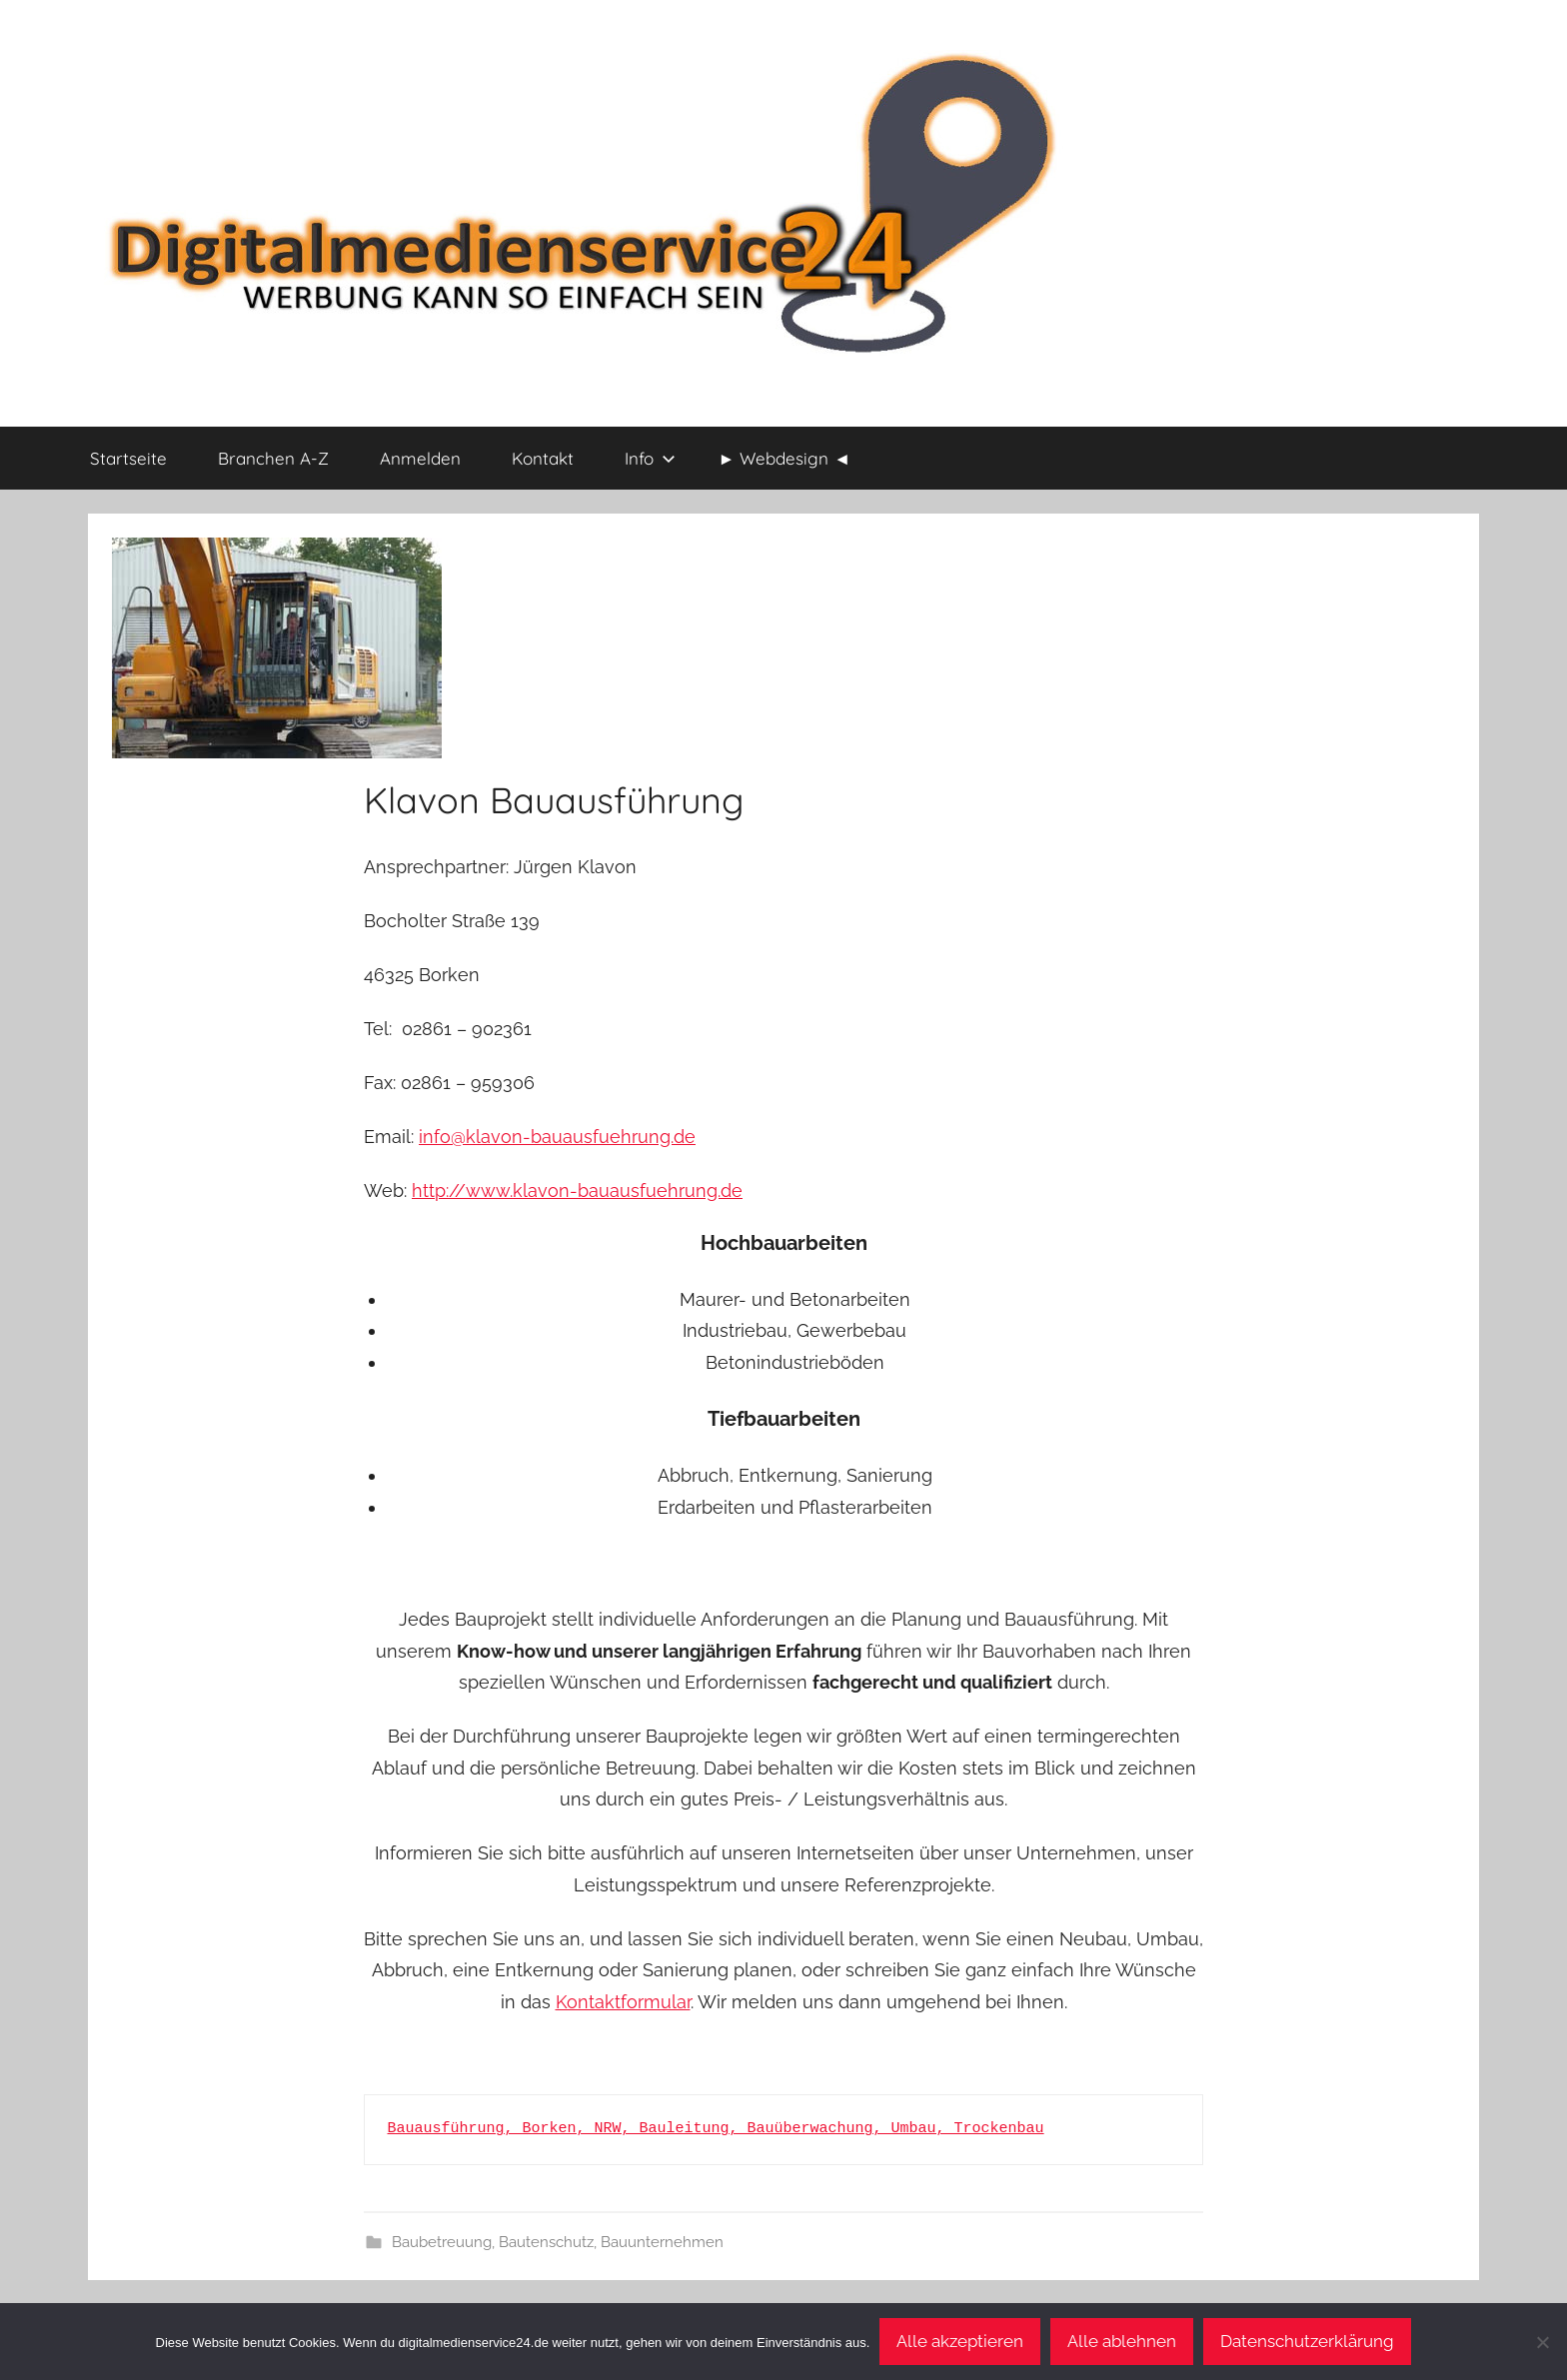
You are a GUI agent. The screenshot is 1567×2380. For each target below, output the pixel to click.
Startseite (128, 458)
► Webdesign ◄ (785, 458)
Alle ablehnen (1121, 2341)
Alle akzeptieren (959, 2341)
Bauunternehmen (662, 2242)
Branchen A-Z (273, 458)
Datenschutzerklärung (1307, 2341)
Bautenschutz (546, 2242)
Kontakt (543, 458)
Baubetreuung (442, 2242)
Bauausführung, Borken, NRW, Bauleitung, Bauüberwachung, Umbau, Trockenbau (716, 2128)
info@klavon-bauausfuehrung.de (557, 1136)
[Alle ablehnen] (1542, 2342)
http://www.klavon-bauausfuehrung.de (577, 1190)
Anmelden (420, 458)
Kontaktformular (623, 2001)
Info (650, 458)
